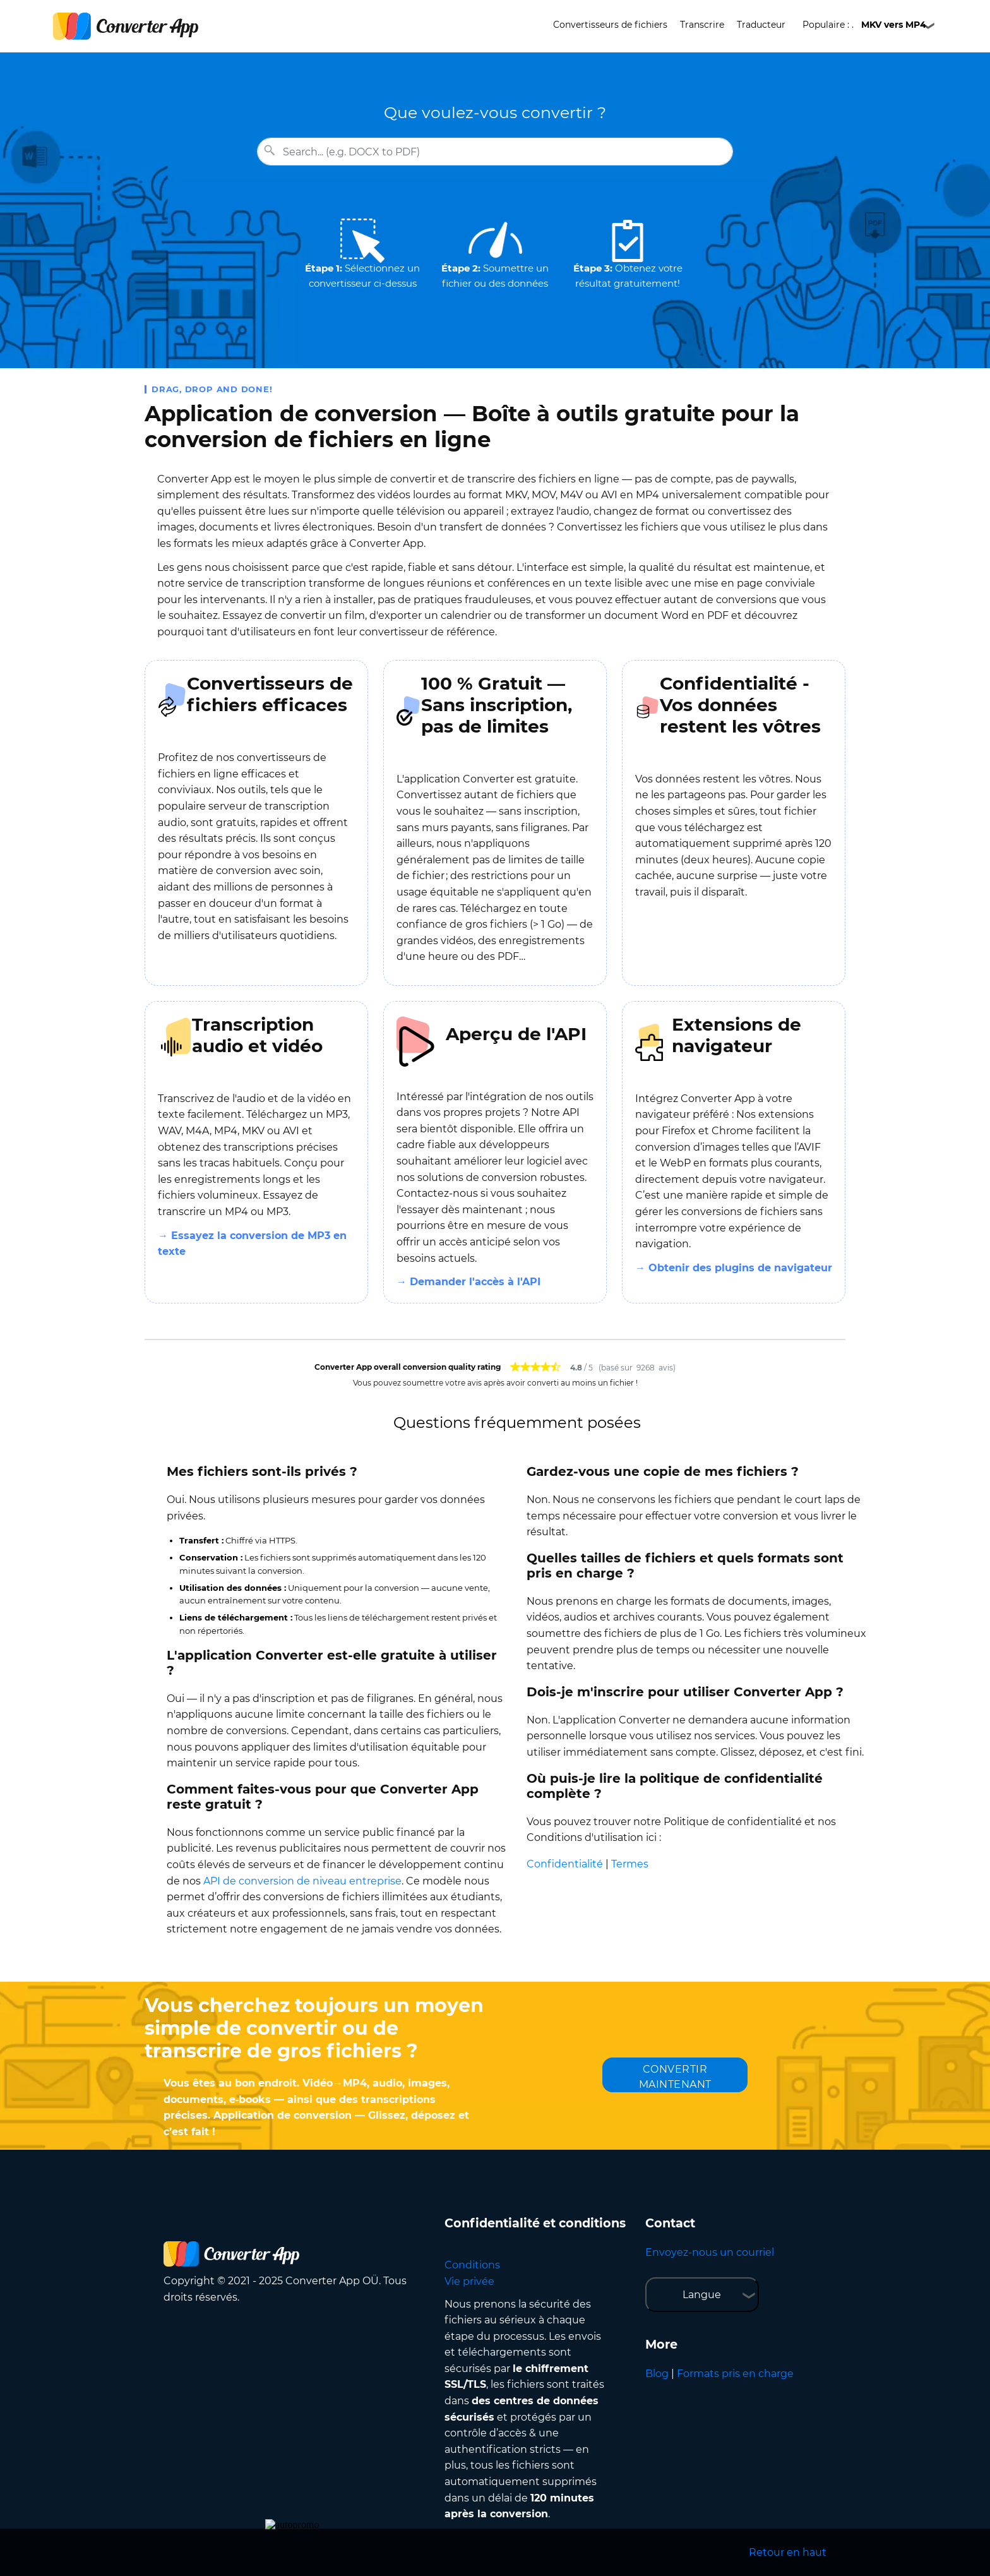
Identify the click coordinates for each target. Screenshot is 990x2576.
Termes (629, 1864)
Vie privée (469, 2281)
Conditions (472, 2265)
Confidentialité (565, 1864)
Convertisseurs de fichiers (610, 24)
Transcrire (702, 24)
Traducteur (761, 24)
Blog (657, 2374)
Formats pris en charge (735, 2374)
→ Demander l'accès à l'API (468, 1282)
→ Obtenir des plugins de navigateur (733, 1268)
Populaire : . (864, 24)
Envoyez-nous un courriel (709, 2252)
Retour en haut (787, 2552)
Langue (702, 2295)
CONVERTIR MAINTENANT (675, 2076)
